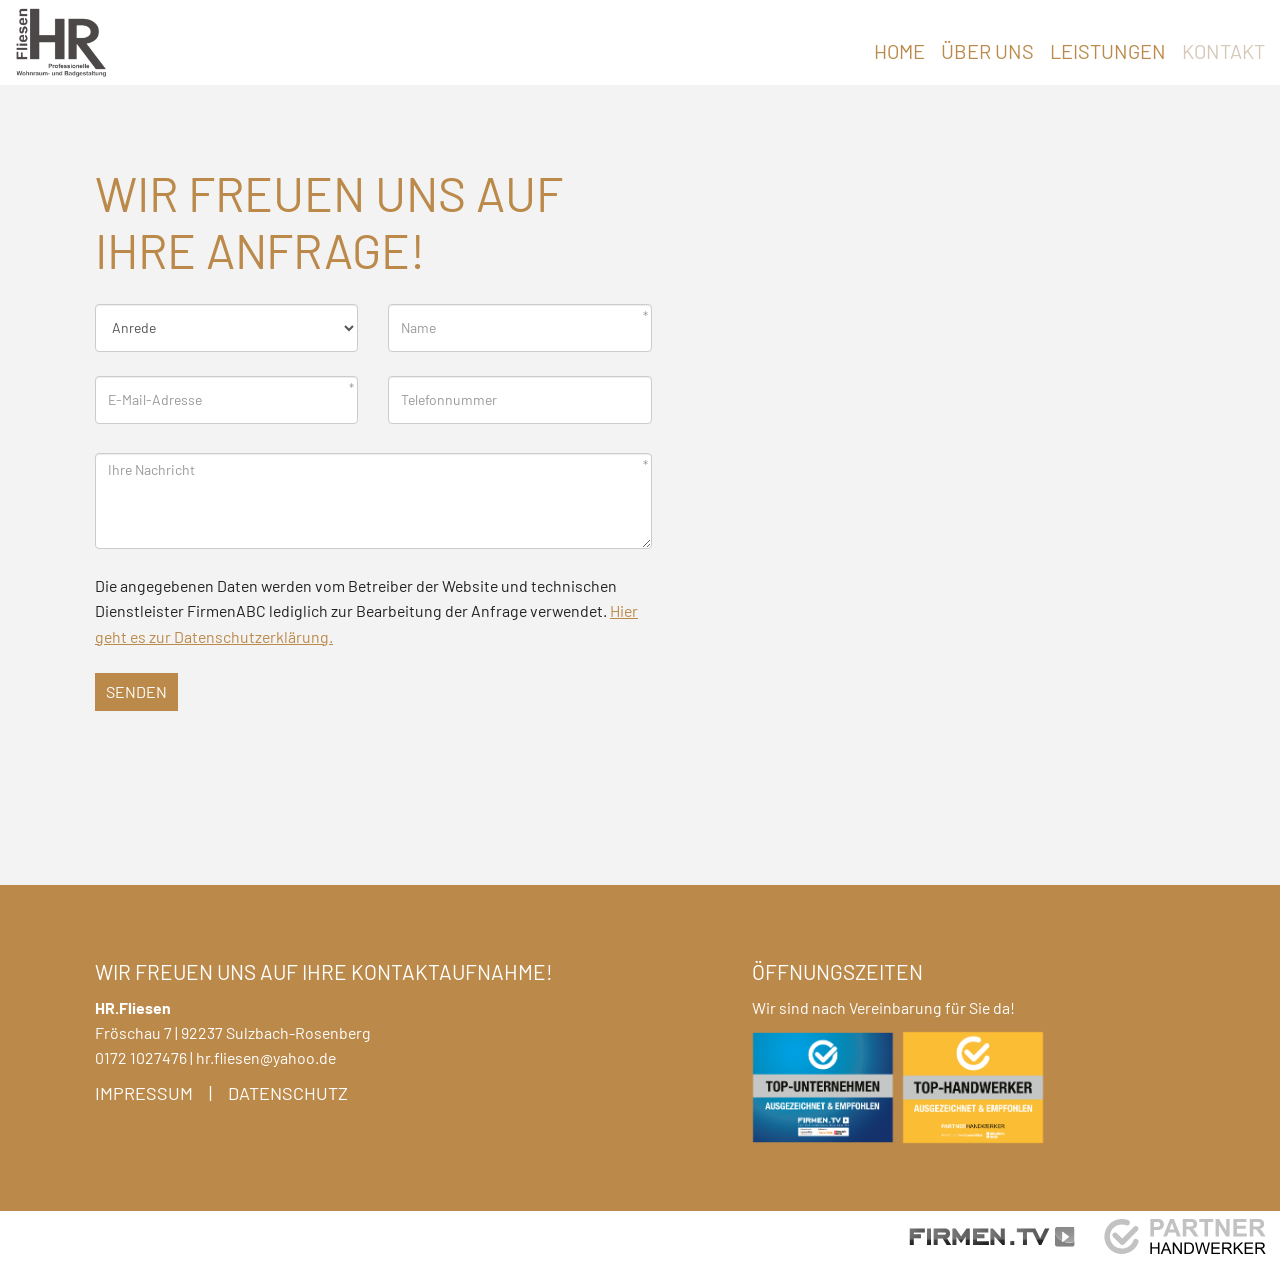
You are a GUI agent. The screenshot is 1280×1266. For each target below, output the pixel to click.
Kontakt (1223, 51)
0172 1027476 (141, 1057)
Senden (136, 691)
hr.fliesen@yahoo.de (266, 1057)
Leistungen (1108, 51)
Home (899, 51)
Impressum (144, 1093)
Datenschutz (288, 1093)
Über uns (987, 51)
